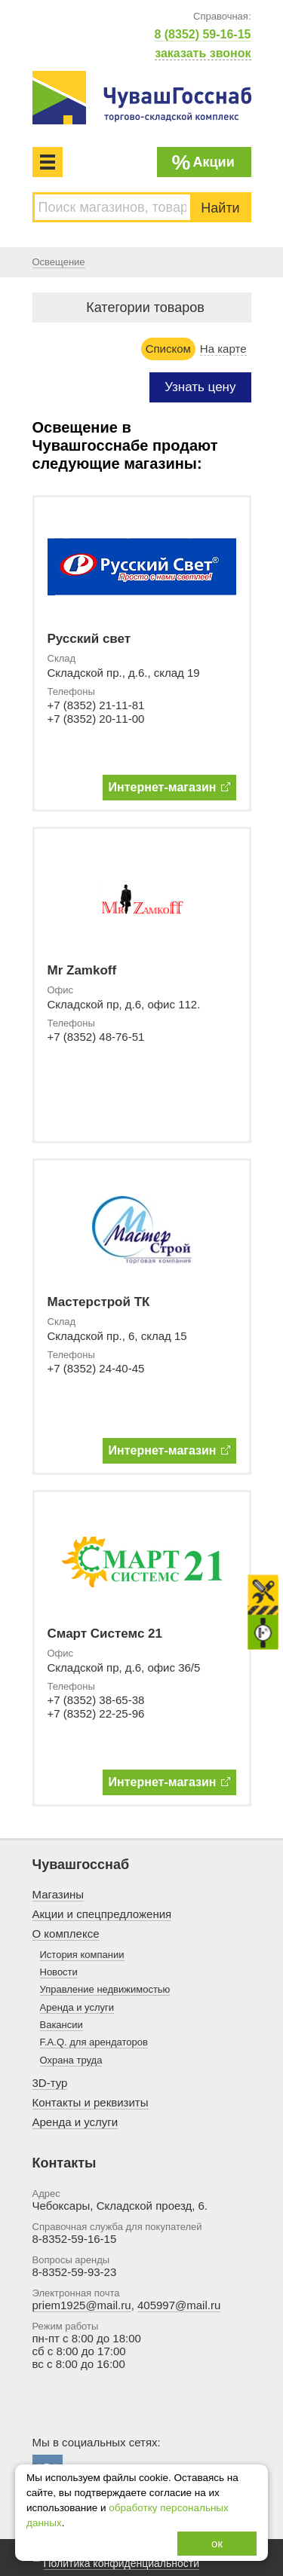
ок (217, 2543)
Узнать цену (200, 387)
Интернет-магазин (169, 787)
